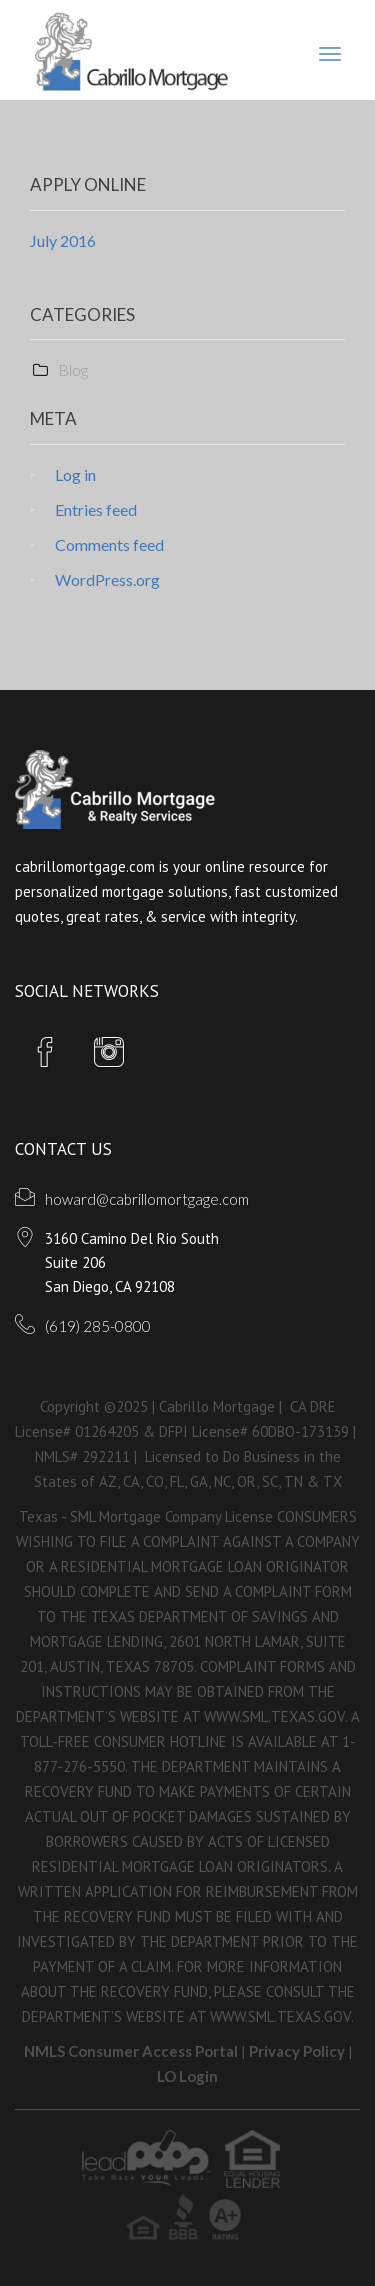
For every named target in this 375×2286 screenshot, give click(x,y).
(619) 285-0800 (98, 1326)
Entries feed (96, 509)
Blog (73, 369)
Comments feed (109, 544)
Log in (75, 474)
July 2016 (63, 240)
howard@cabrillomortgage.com (147, 1199)
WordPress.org (107, 579)
